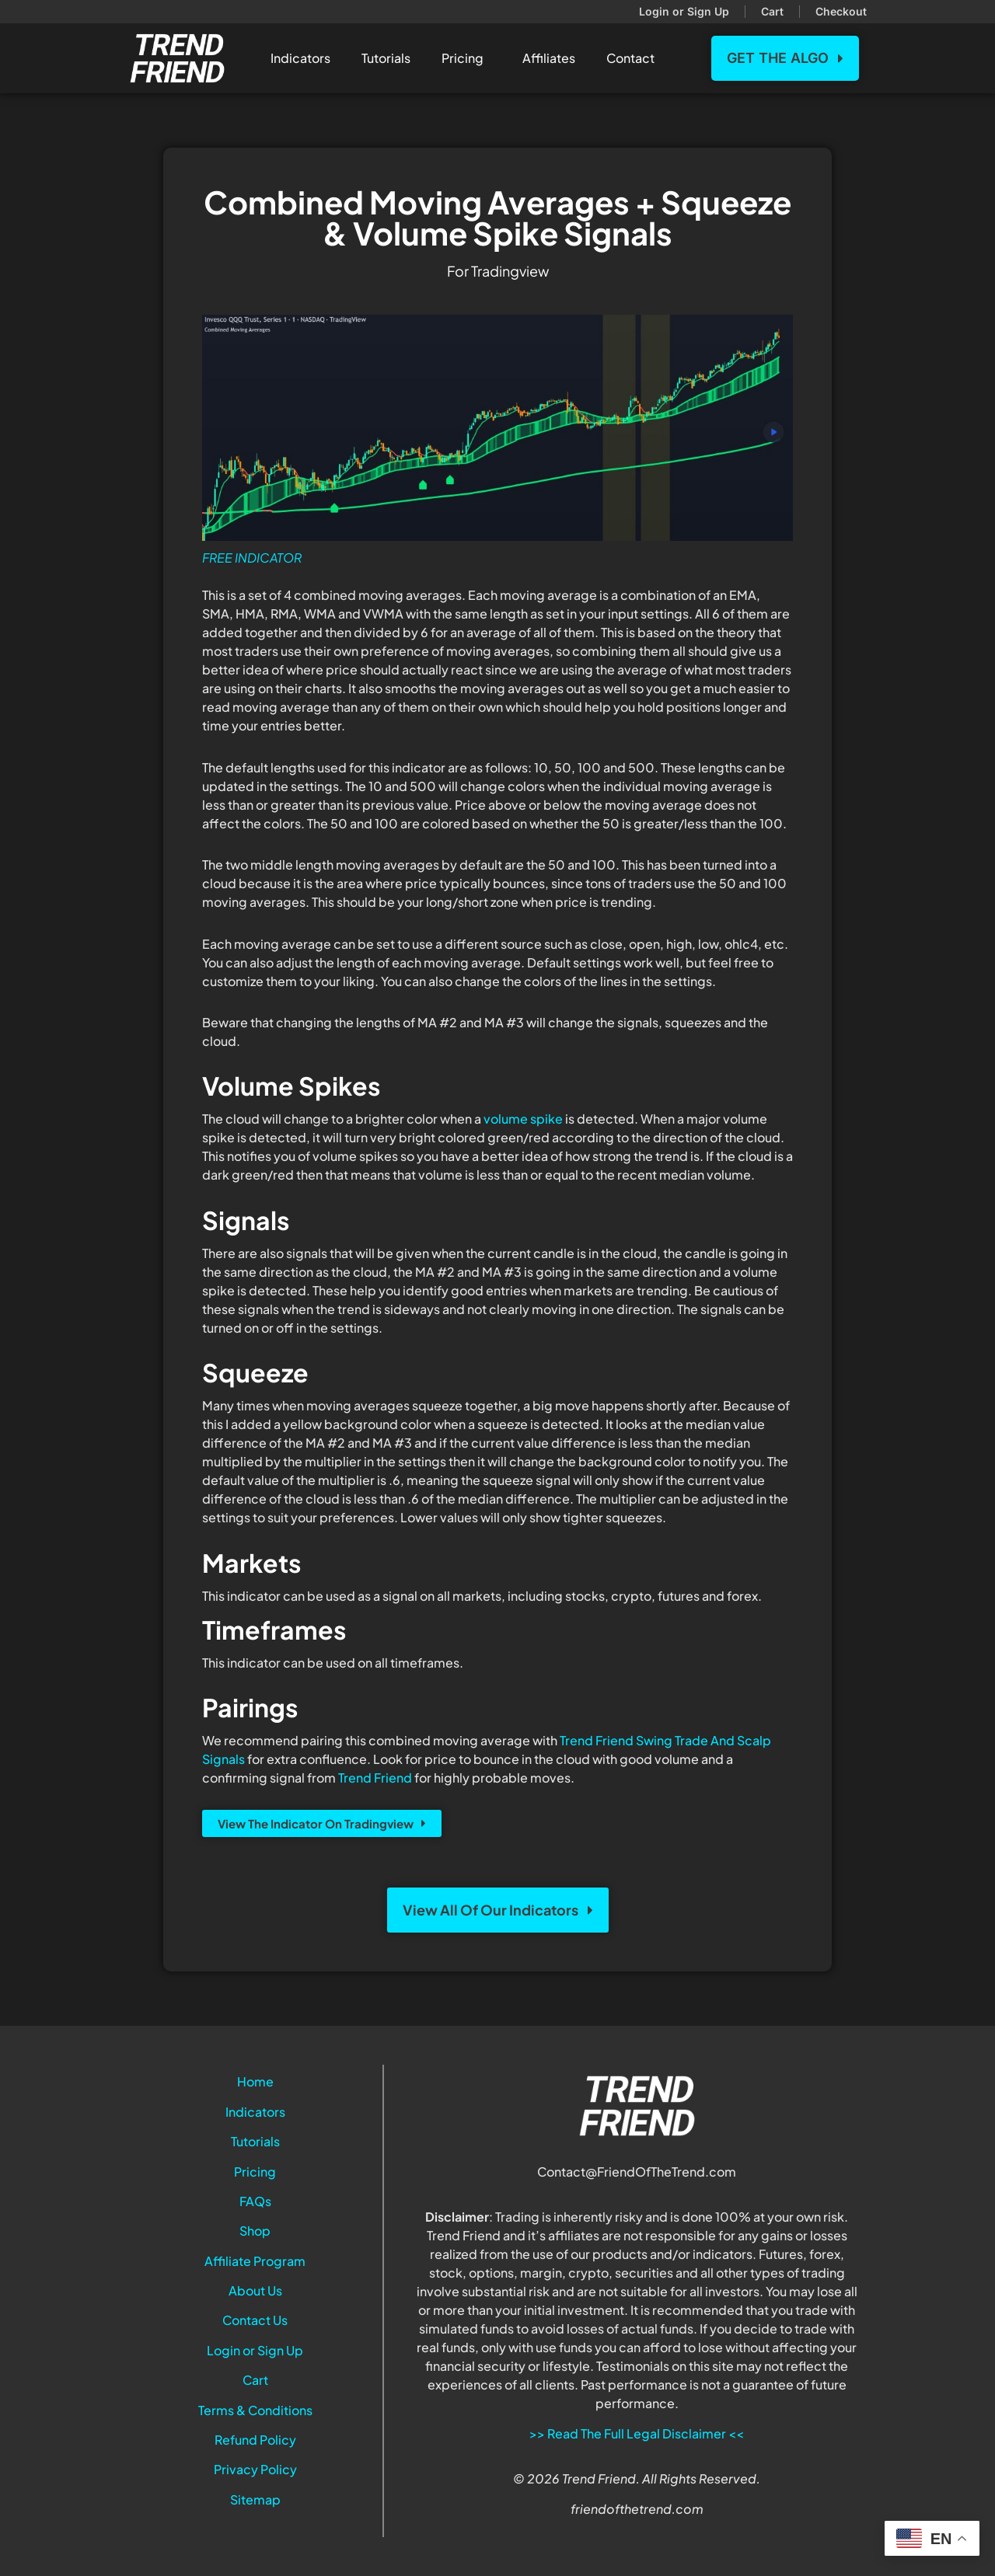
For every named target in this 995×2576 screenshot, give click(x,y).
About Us (255, 2290)
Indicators (300, 58)
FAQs (255, 2201)
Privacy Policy (255, 2469)
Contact (634, 58)
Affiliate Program (254, 2261)
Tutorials (385, 58)
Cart (255, 2380)
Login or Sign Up (255, 2350)
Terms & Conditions (255, 2410)
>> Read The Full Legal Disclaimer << (636, 2433)
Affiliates (548, 58)
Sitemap (255, 2499)
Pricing (466, 58)
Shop (255, 2230)
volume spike (523, 1118)
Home (255, 2081)
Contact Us (255, 2320)
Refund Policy (255, 2439)
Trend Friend (375, 1777)
